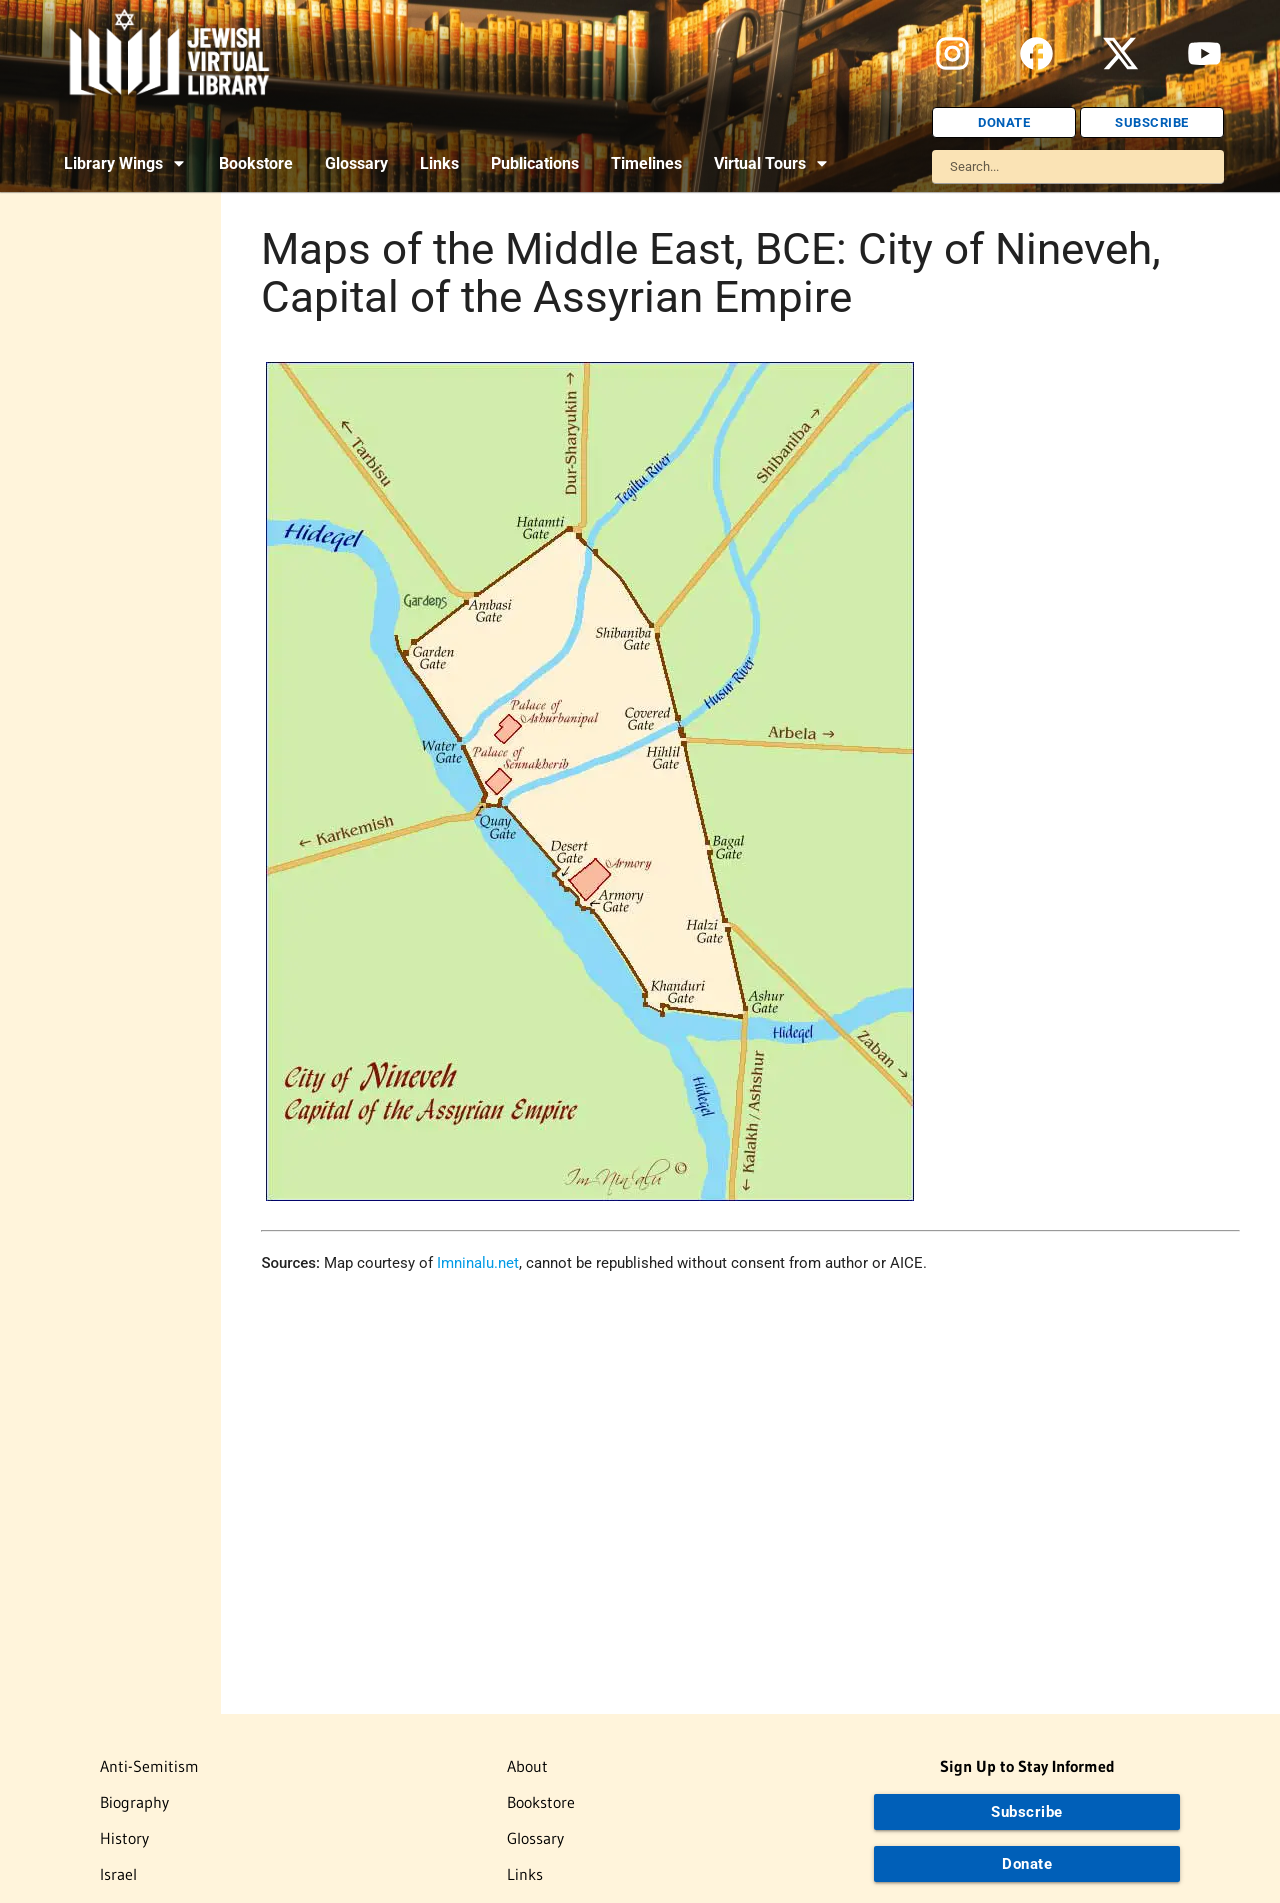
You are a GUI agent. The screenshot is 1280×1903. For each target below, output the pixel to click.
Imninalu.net (478, 1263)
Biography (134, 1802)
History (124, 1838)
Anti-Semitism (149, 1766)
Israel (118, 1874)
